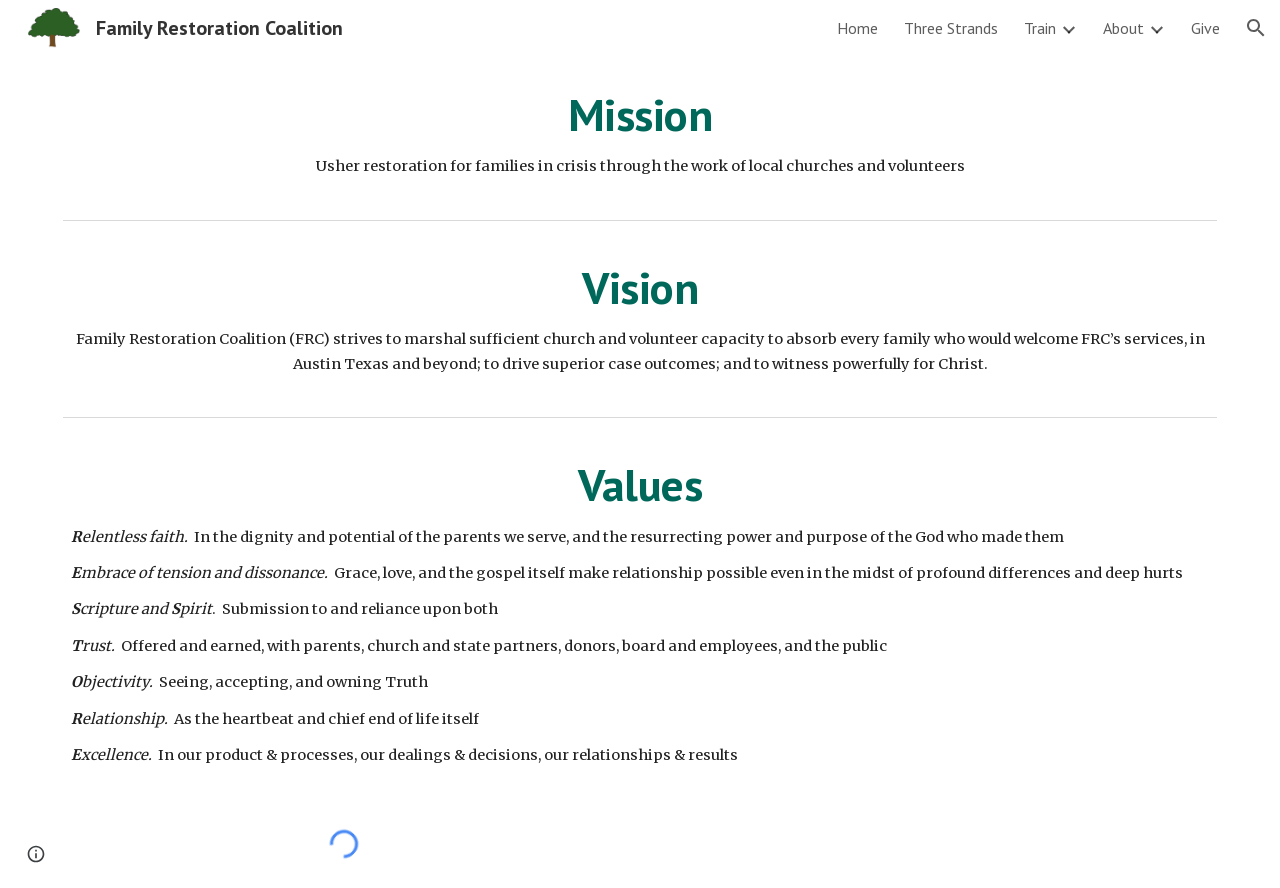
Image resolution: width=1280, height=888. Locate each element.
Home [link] (857, 28)
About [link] (1123, 28)
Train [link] (1040, 28)
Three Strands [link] (951, 28)
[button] (1256, 28)
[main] (640, 133)
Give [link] (1205, 28)
